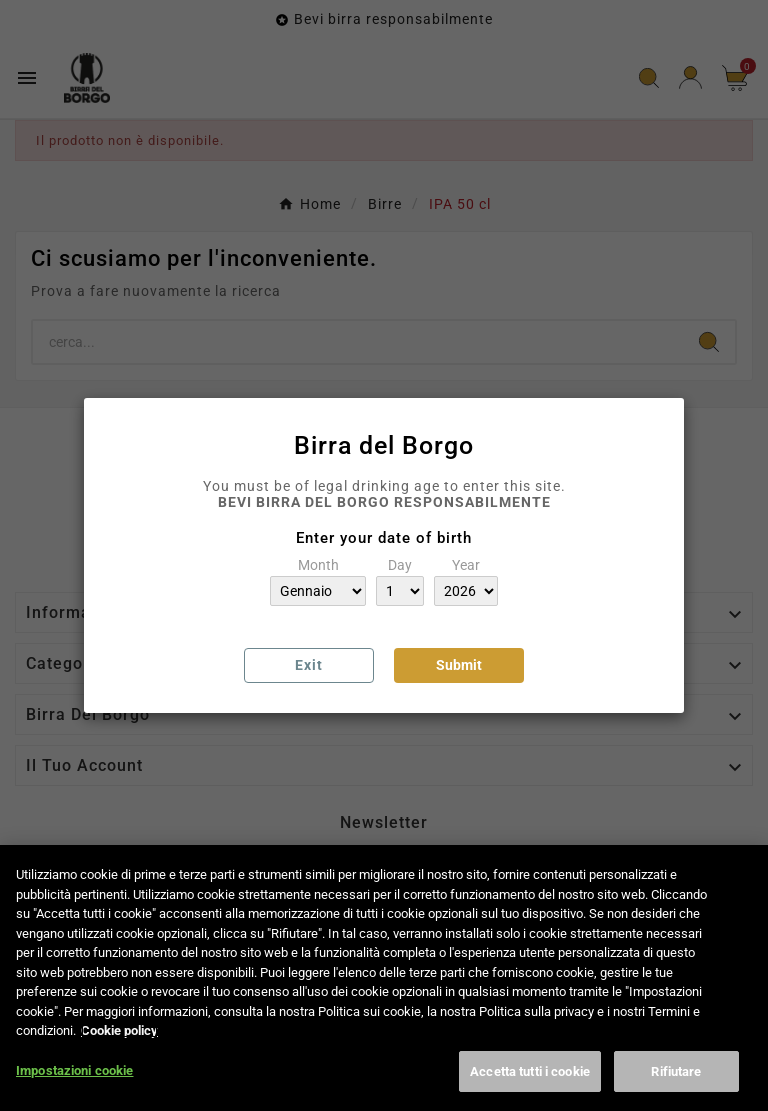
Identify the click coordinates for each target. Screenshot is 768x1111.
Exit (309, 665)
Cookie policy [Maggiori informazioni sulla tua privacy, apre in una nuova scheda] (119, 1044)
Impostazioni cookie (74, 1084)
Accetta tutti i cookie (530, 1085)
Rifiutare (676, 1085)
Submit (459, 665)
